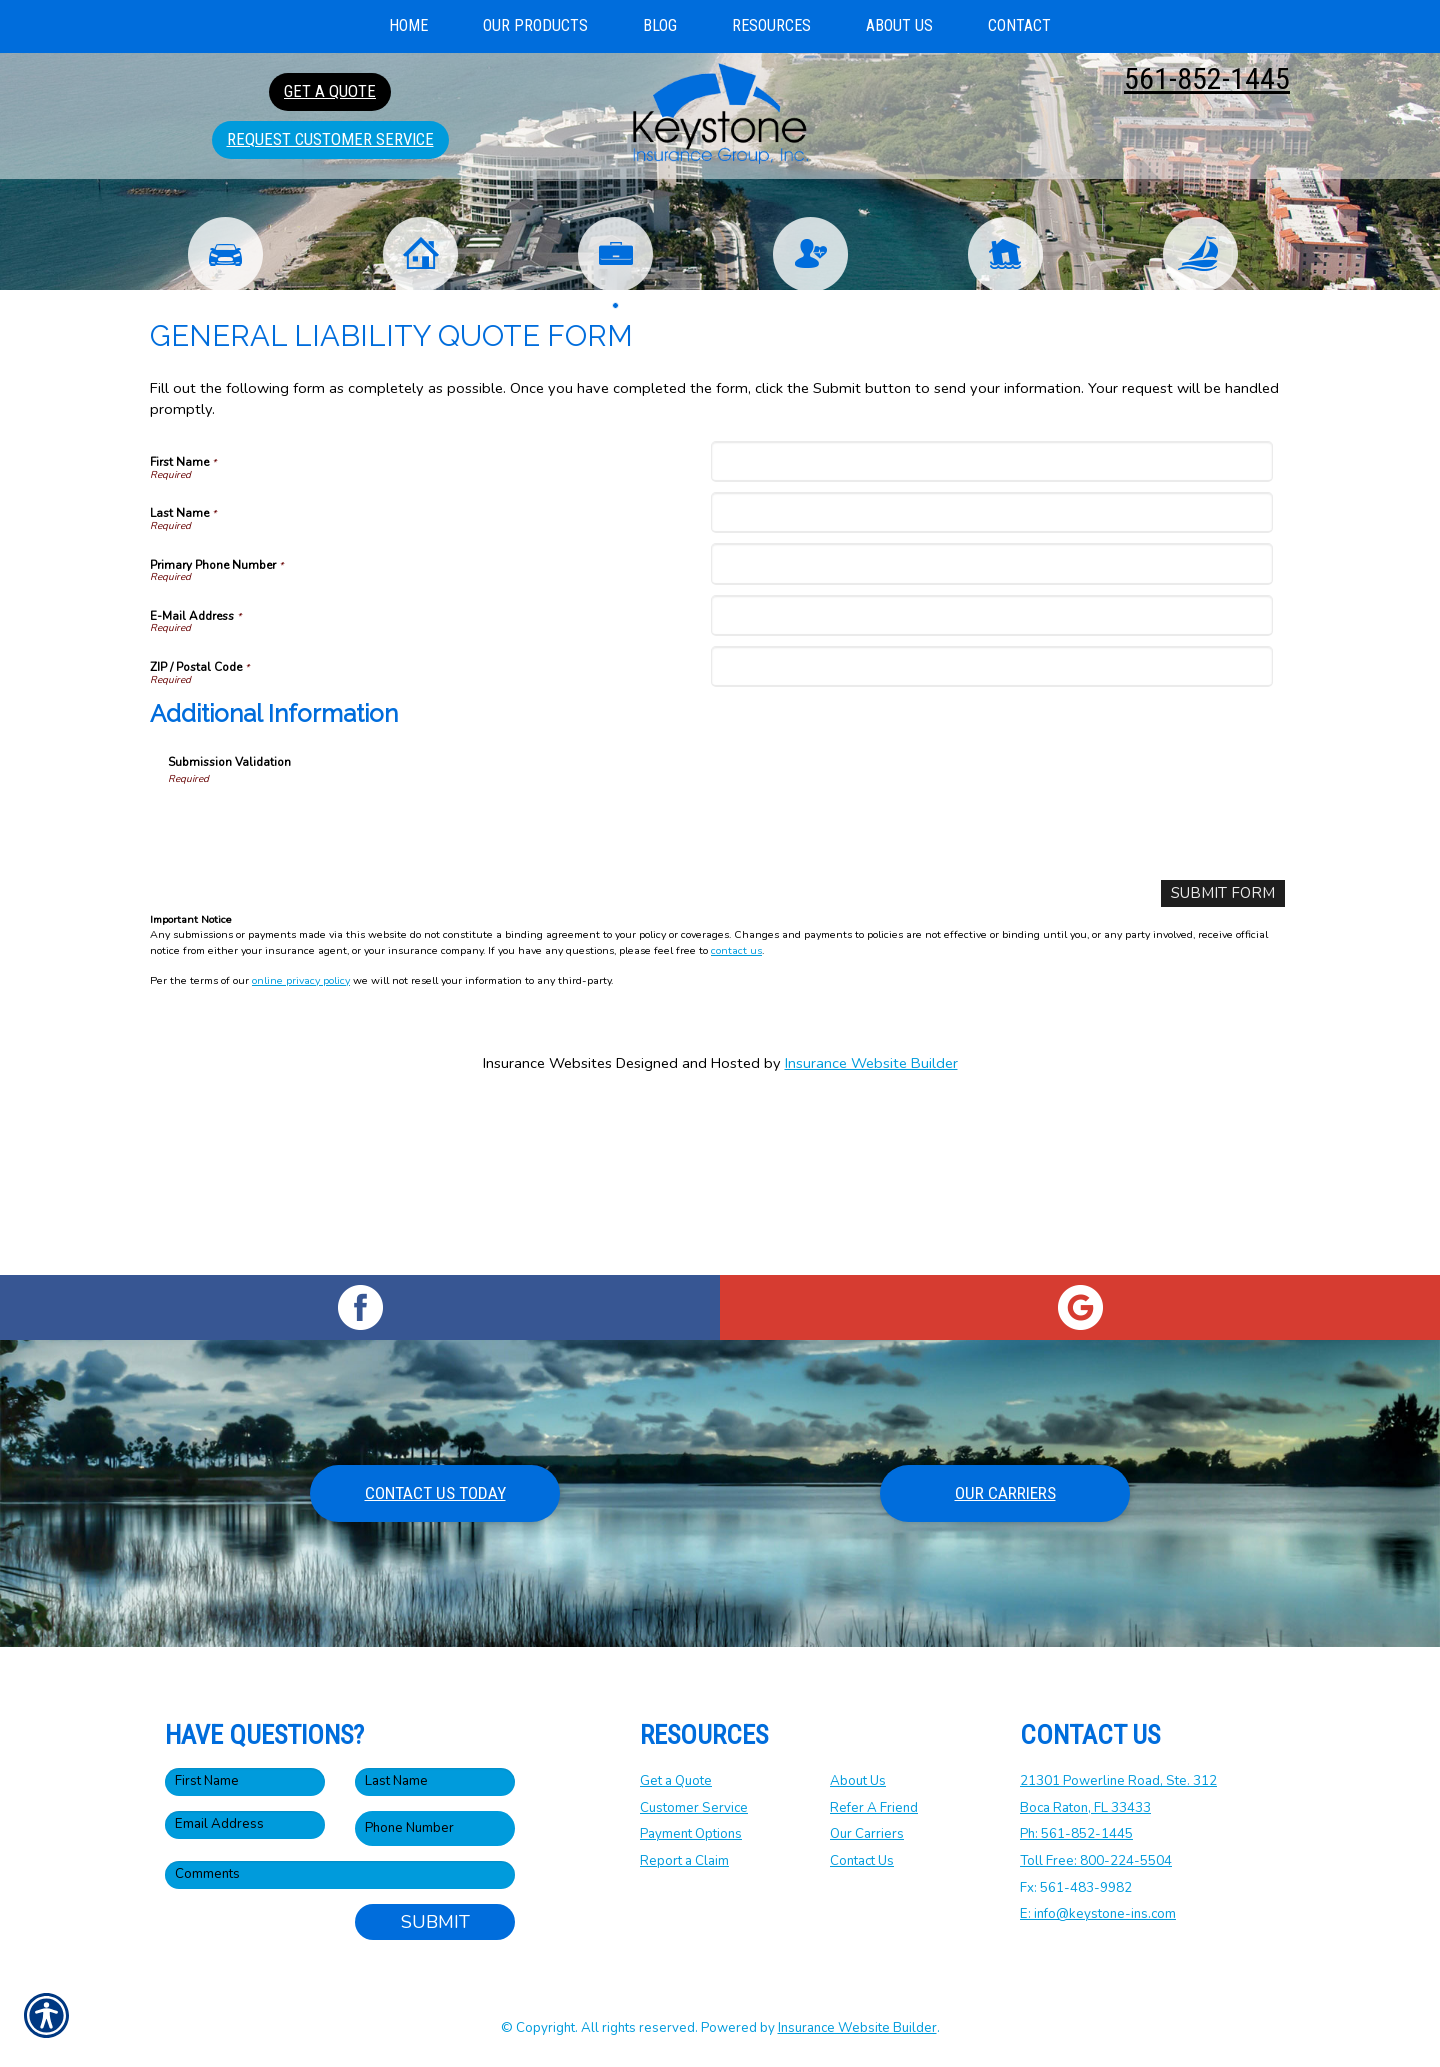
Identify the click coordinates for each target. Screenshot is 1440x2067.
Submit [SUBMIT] (435, 1922)
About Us (858, 1781)
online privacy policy (301, 1150)
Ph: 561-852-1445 (1076, 1834)
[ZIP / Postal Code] (991, 837)
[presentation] (320, 997)
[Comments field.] (340, 1875)
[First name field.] (245, 1782)
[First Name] (991, 632)
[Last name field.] (435, 1782)
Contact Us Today (435, 1493)
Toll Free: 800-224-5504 (1096, 1861)
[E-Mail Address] (991, 786)
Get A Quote (330, 91)
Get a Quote (676, 1781)
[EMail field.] (245, 1825)
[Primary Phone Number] (991, 734)
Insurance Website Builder (871, 1234)
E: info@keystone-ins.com (1098, 1914)
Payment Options (691, 1834)
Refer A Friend (874, 1808)
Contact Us (862, 1861)
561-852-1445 (1207, 78)
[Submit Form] (1226, 1064)
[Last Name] (991, 683)
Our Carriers (1005, 1493)
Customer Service (694, 1808)
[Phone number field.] (435, 1828)
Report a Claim (684, 1861)
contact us (736, 1120)
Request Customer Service (330, 139)
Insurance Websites (547, 1234)
